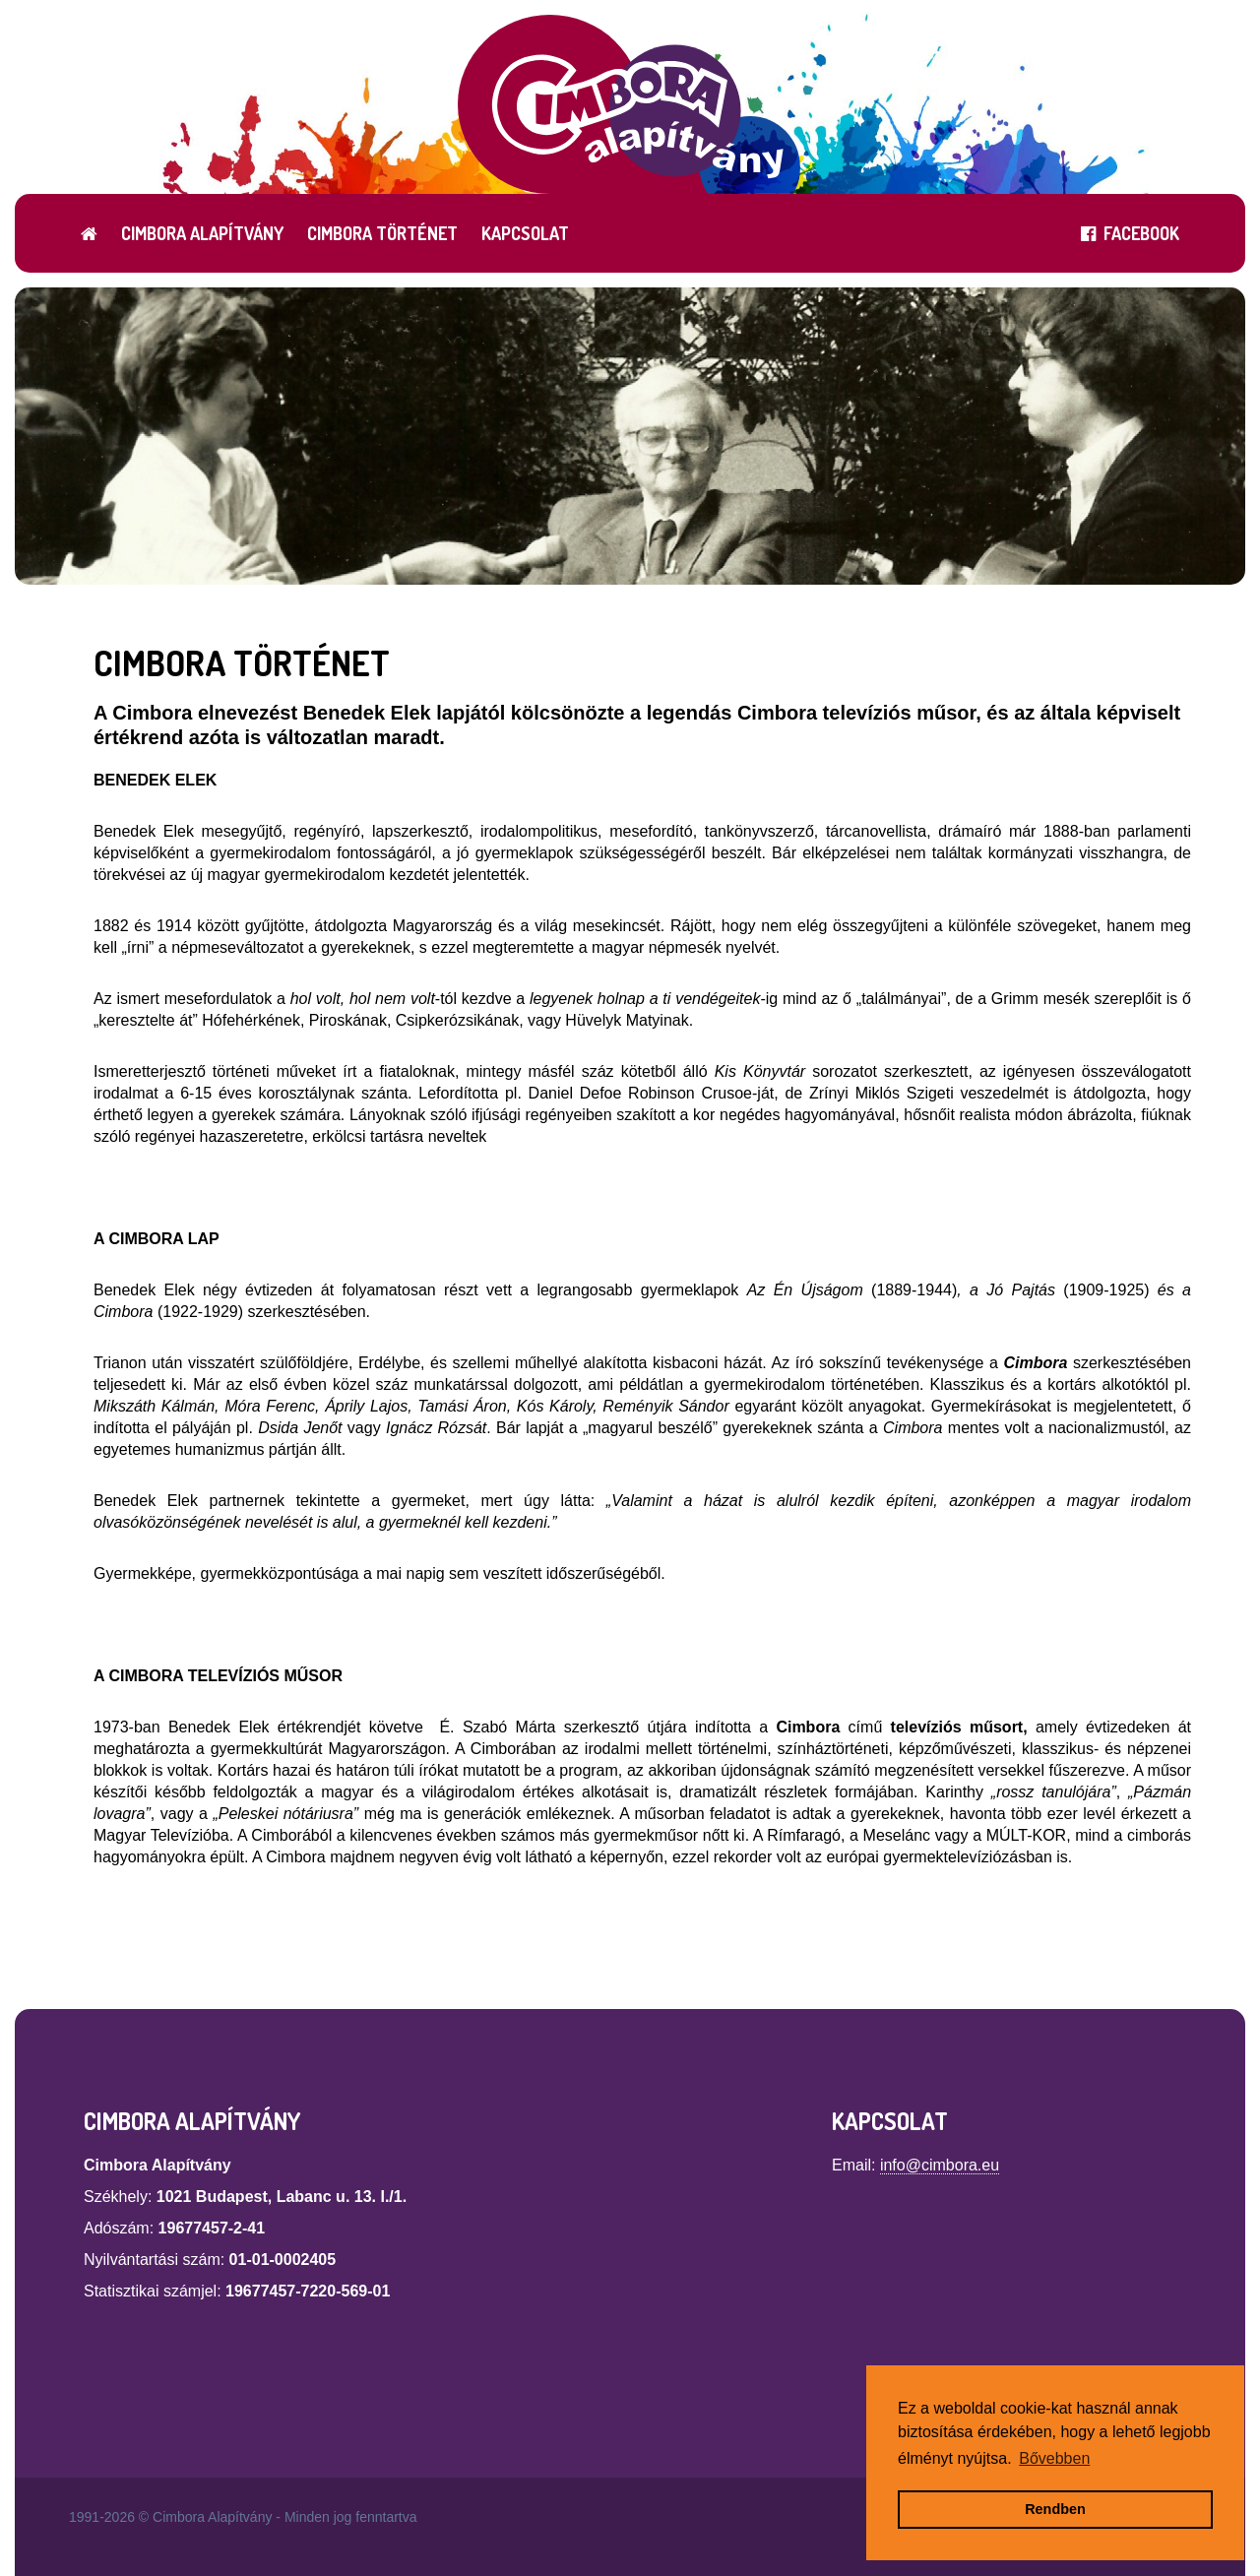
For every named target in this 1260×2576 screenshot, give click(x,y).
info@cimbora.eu (939, 2165)
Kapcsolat (525, 233)
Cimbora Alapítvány (202, 233)
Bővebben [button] (1054, 2458)
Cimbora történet (382, 233)
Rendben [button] (1055, 2509)
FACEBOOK (1130, 233)
